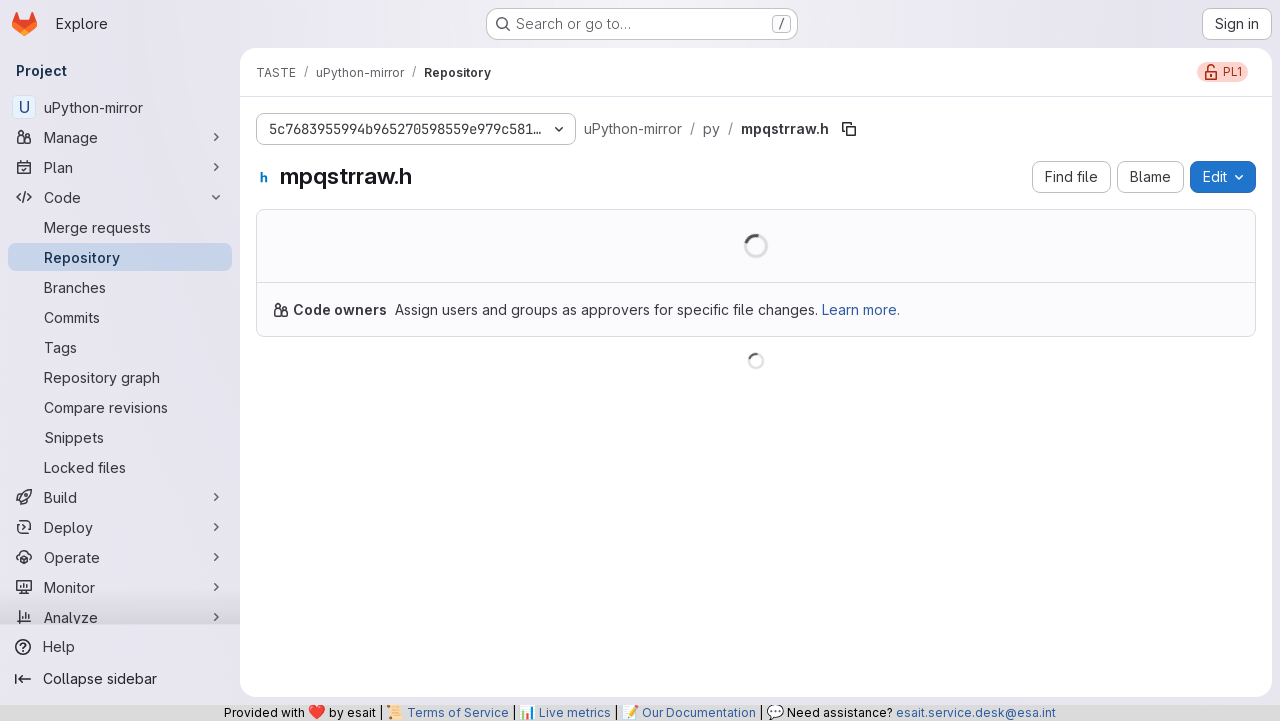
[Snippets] (120, 437)
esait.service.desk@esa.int (976, 712)
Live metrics (575, 712)
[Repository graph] (120, 377)
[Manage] (120, 137)
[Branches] (120, 287)
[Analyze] (120, 617)
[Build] (120, 497)
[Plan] (120, 167)
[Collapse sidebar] (120, 679)
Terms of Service (458, 712)
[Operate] (120, 557)
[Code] (120, 197)
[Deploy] (120, 527)
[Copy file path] (849, 129)
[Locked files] (120, 467)
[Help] (120, 647)
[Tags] (120, 347)
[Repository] (120, 257)
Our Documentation (699, 712)
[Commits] (120, 317)
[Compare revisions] (120, 407)
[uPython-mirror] (120, 107)
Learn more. (861, 309)
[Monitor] (120, 587)
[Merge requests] (120, 227)
